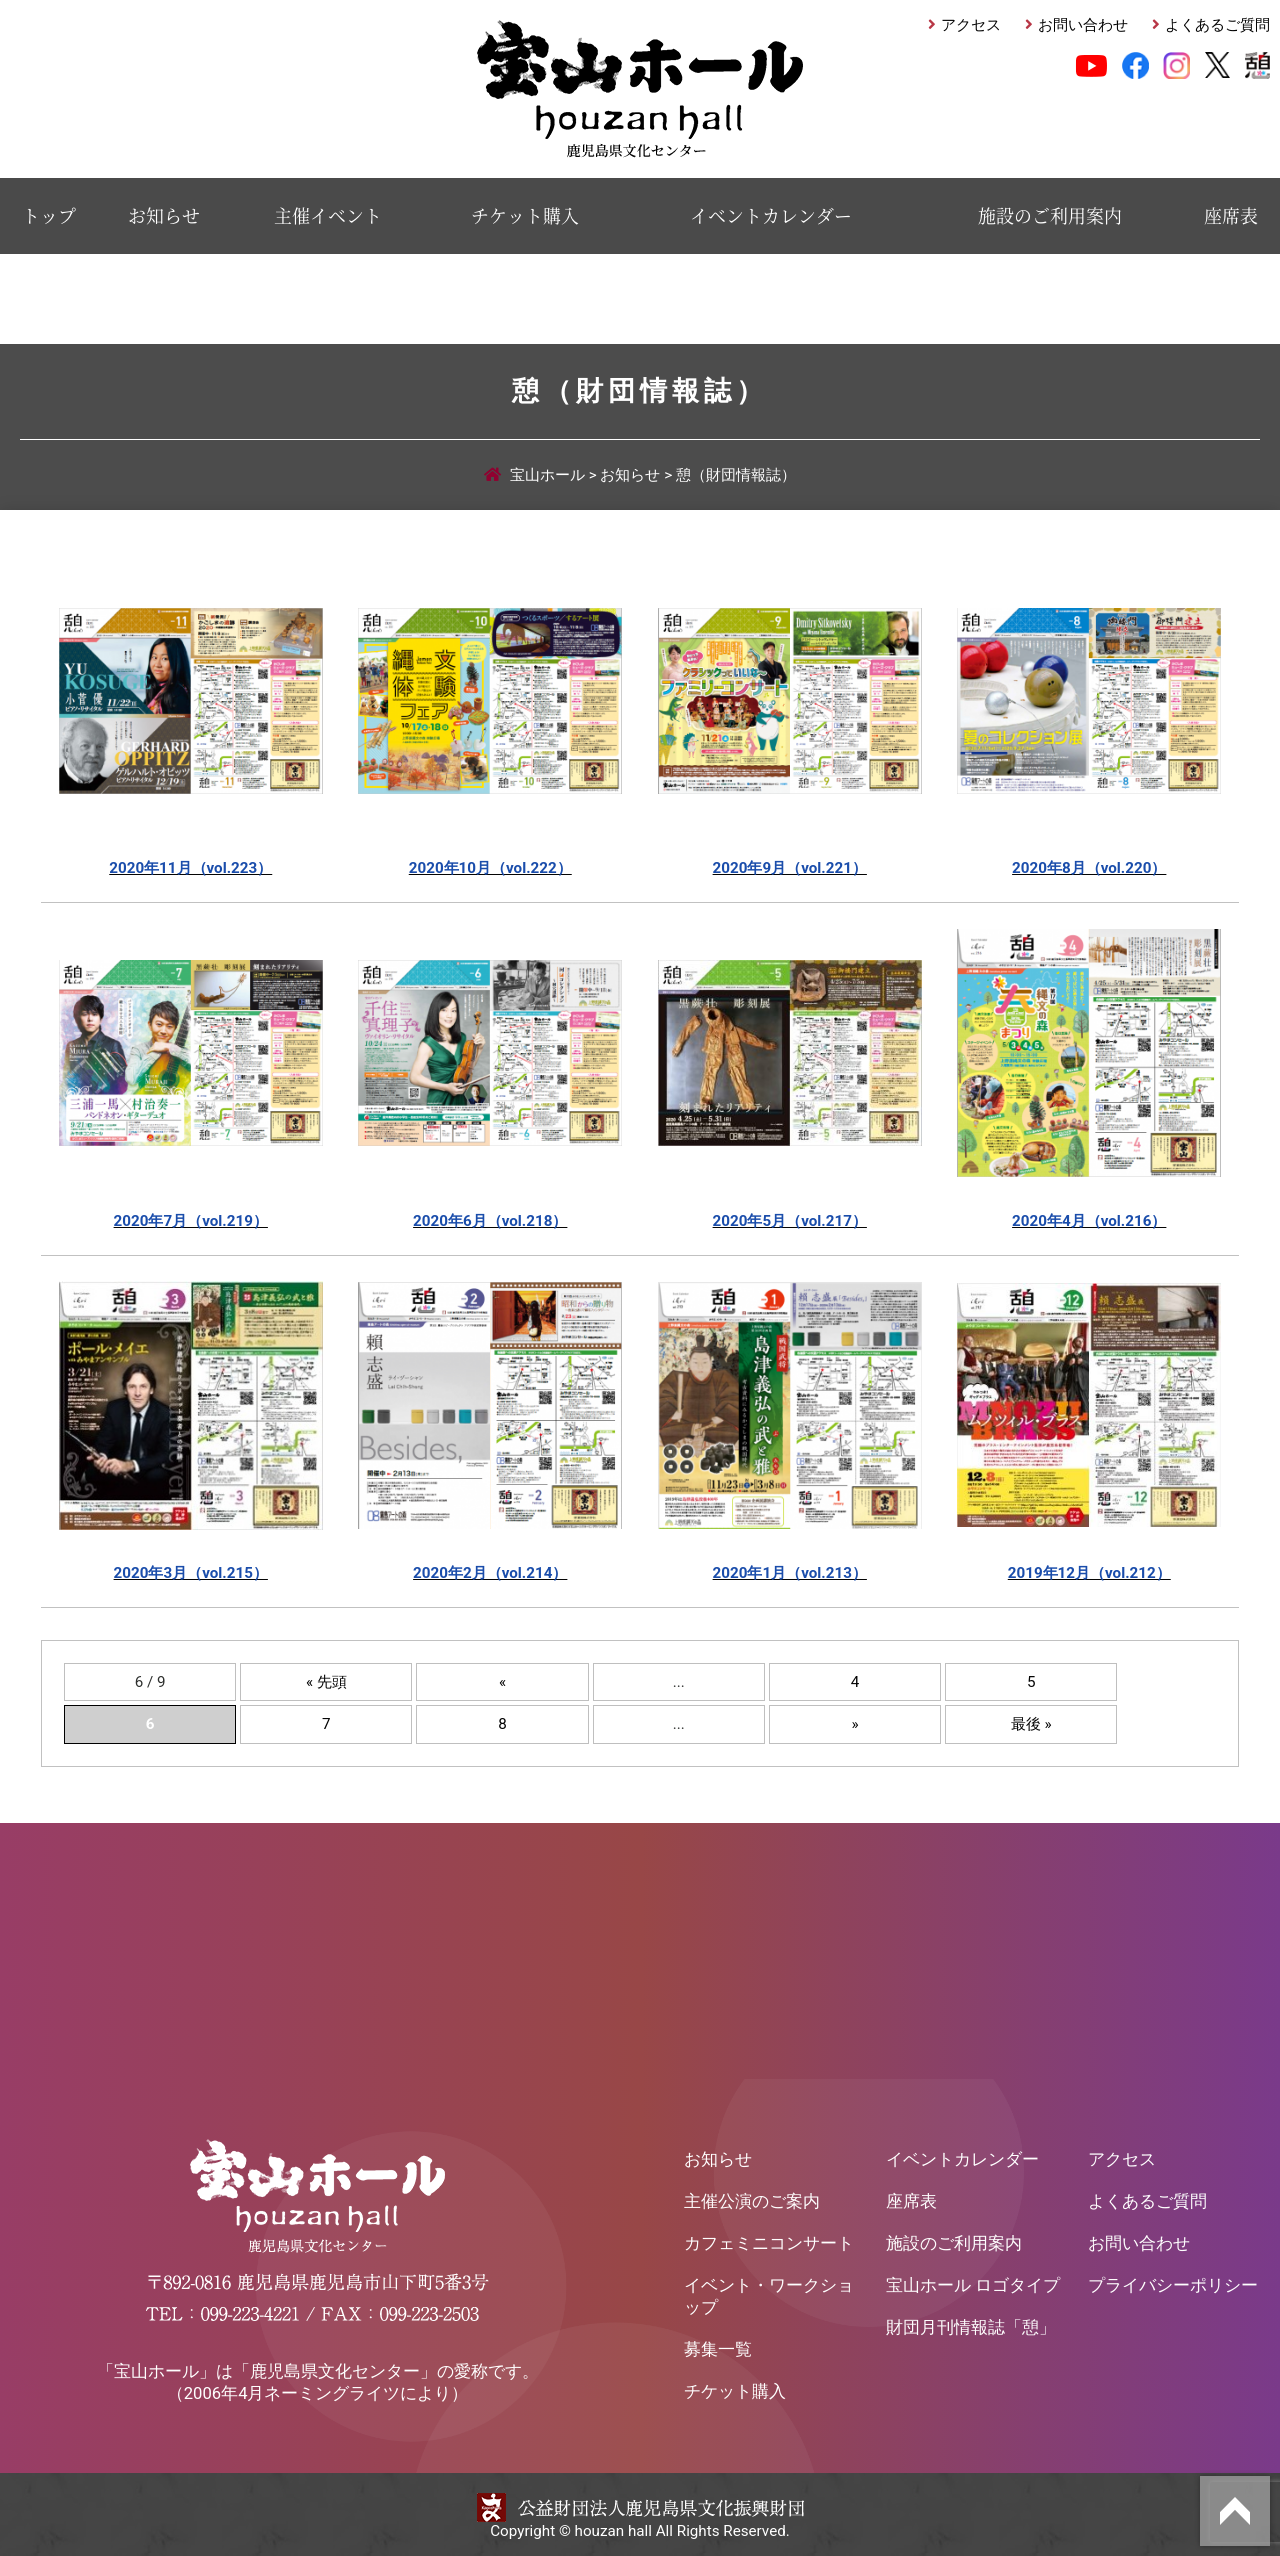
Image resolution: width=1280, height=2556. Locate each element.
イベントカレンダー (771, 215)
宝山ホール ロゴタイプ (973, 2281)
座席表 (1231, 215)
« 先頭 (326, 1678)
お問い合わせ (1083, 25)
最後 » (1031, 1720)
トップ (49, 215)
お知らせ (164, 215)
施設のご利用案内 (1050, 215)
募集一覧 (718, 2345)
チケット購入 (525, 215)
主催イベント (328, 215)
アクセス (971, 25)
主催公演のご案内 (752, 2197)
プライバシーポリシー (1173, 2281)
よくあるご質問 (1217, 25)
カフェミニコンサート (769, 2239)
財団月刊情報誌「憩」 (971, 2323)
